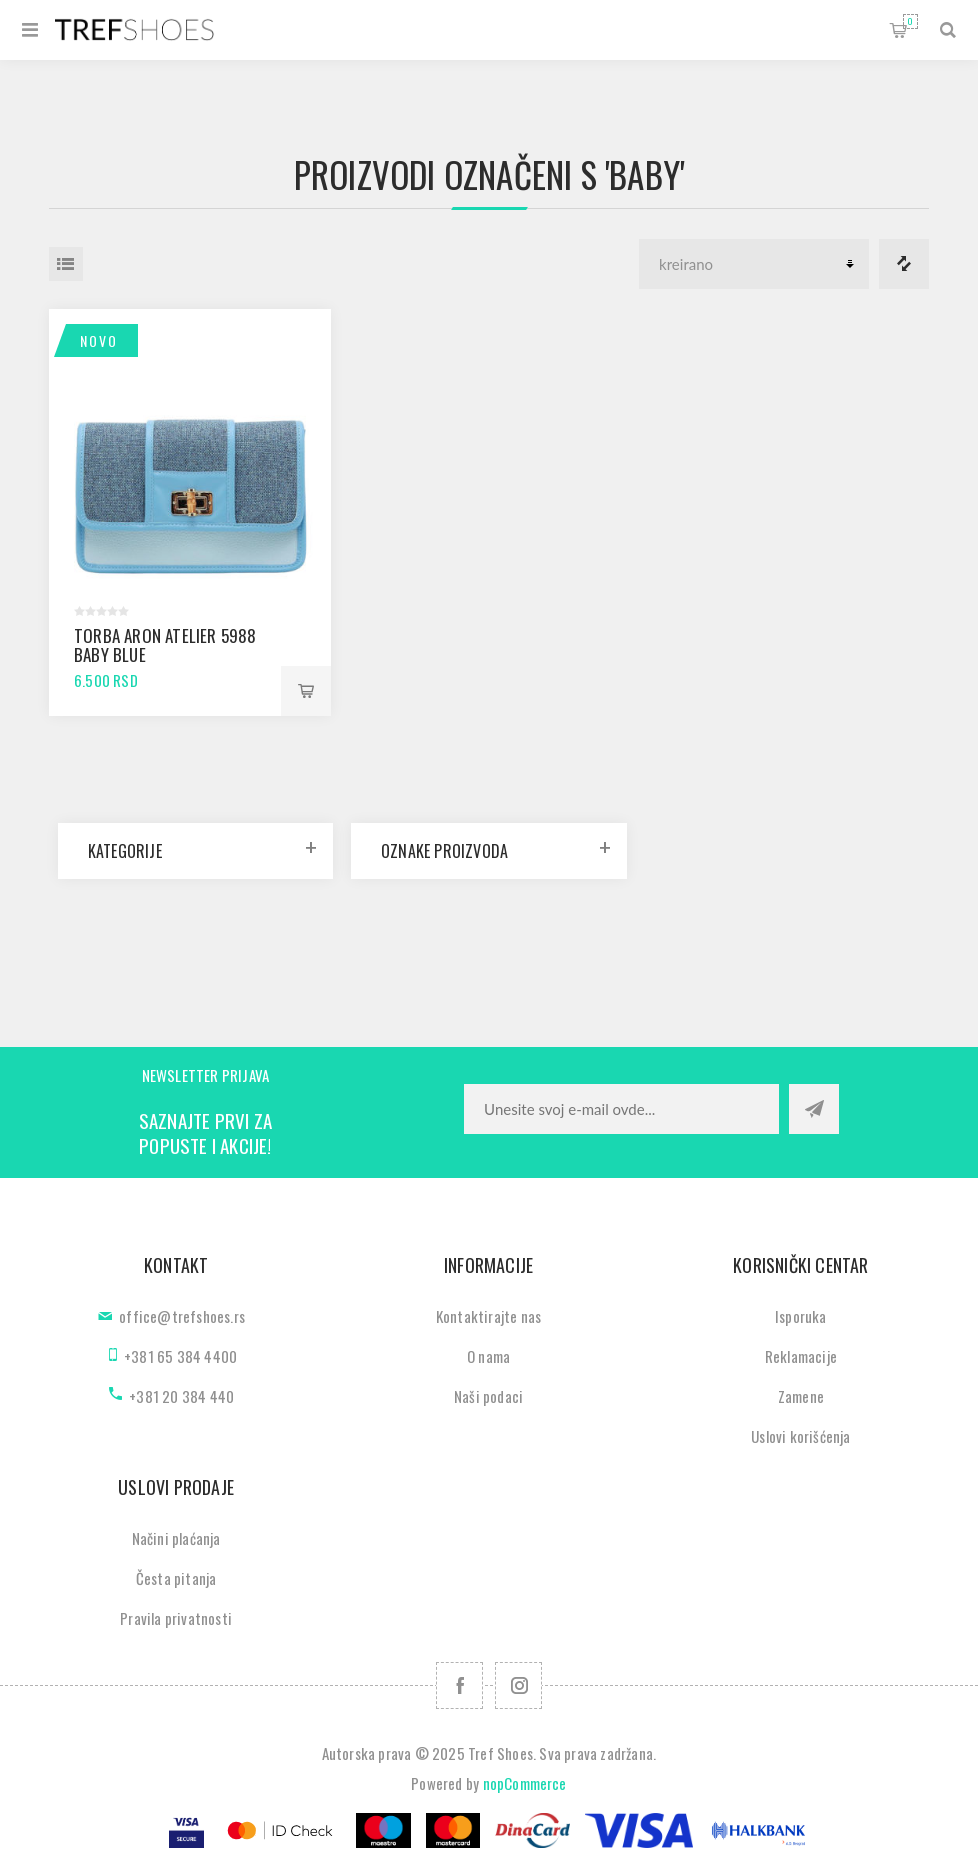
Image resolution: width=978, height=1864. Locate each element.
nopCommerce (525, 1783)
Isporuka (801, 1316)
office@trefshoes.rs (182, 1316)
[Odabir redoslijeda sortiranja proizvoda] (754, 264)
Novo (99, 340)
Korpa (910, 21)
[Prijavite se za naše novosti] (621, 1109)
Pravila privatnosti (176, 1618)
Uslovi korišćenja (800, 1436)
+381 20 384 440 (181, 1396)
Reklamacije (801, 1356)
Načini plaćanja (176, 1538)
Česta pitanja (176, 1578)
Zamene (801, 1396)
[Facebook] (459, 1685)
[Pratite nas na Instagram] (518, 1685)
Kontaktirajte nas (488, 1316)
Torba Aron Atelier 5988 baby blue (165, 645)
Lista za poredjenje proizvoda (904, 264)
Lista (66, 264)
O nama (488, 1356)
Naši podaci (488, 1396)
